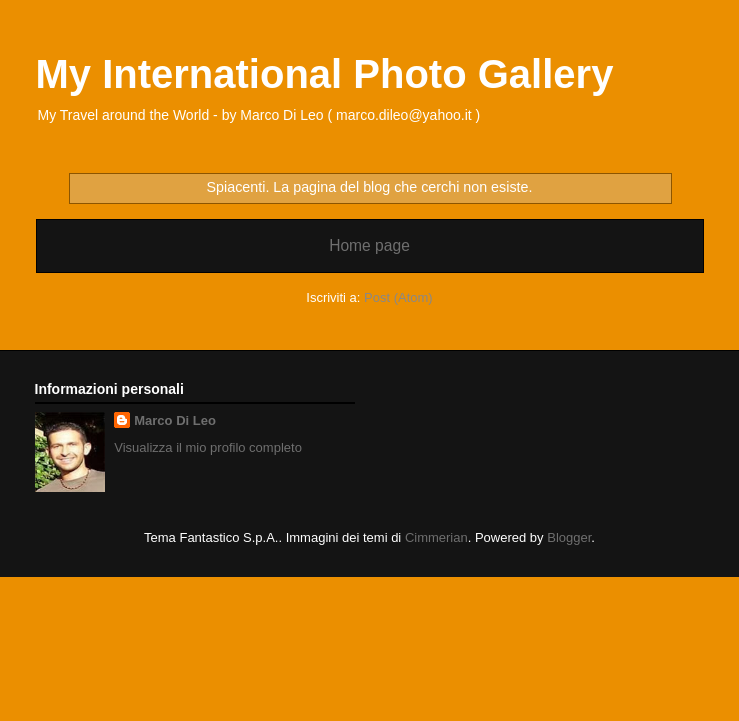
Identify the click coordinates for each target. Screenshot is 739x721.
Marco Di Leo (175, 420)
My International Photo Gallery (325, 74)
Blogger (569, 537)
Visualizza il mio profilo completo (208, 447)
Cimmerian (436, 537)
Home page (369, 245)
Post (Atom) (398, 297)
